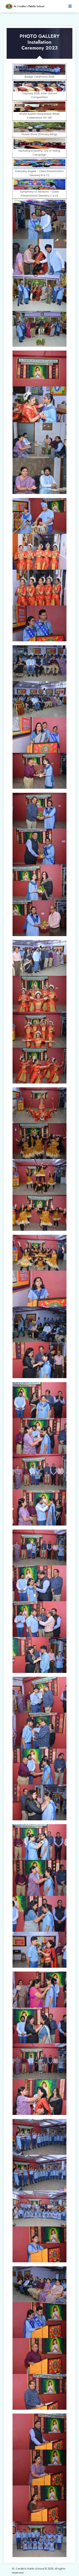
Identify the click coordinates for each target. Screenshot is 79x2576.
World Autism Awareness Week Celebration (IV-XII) (39, 116)
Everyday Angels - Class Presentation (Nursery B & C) (39, 173)
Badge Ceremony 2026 (39, 77)
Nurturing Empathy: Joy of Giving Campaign (39, 152)
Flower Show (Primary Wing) (39, 134)
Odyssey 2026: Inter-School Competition (39, 95)
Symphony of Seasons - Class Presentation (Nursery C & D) (39, 193)
